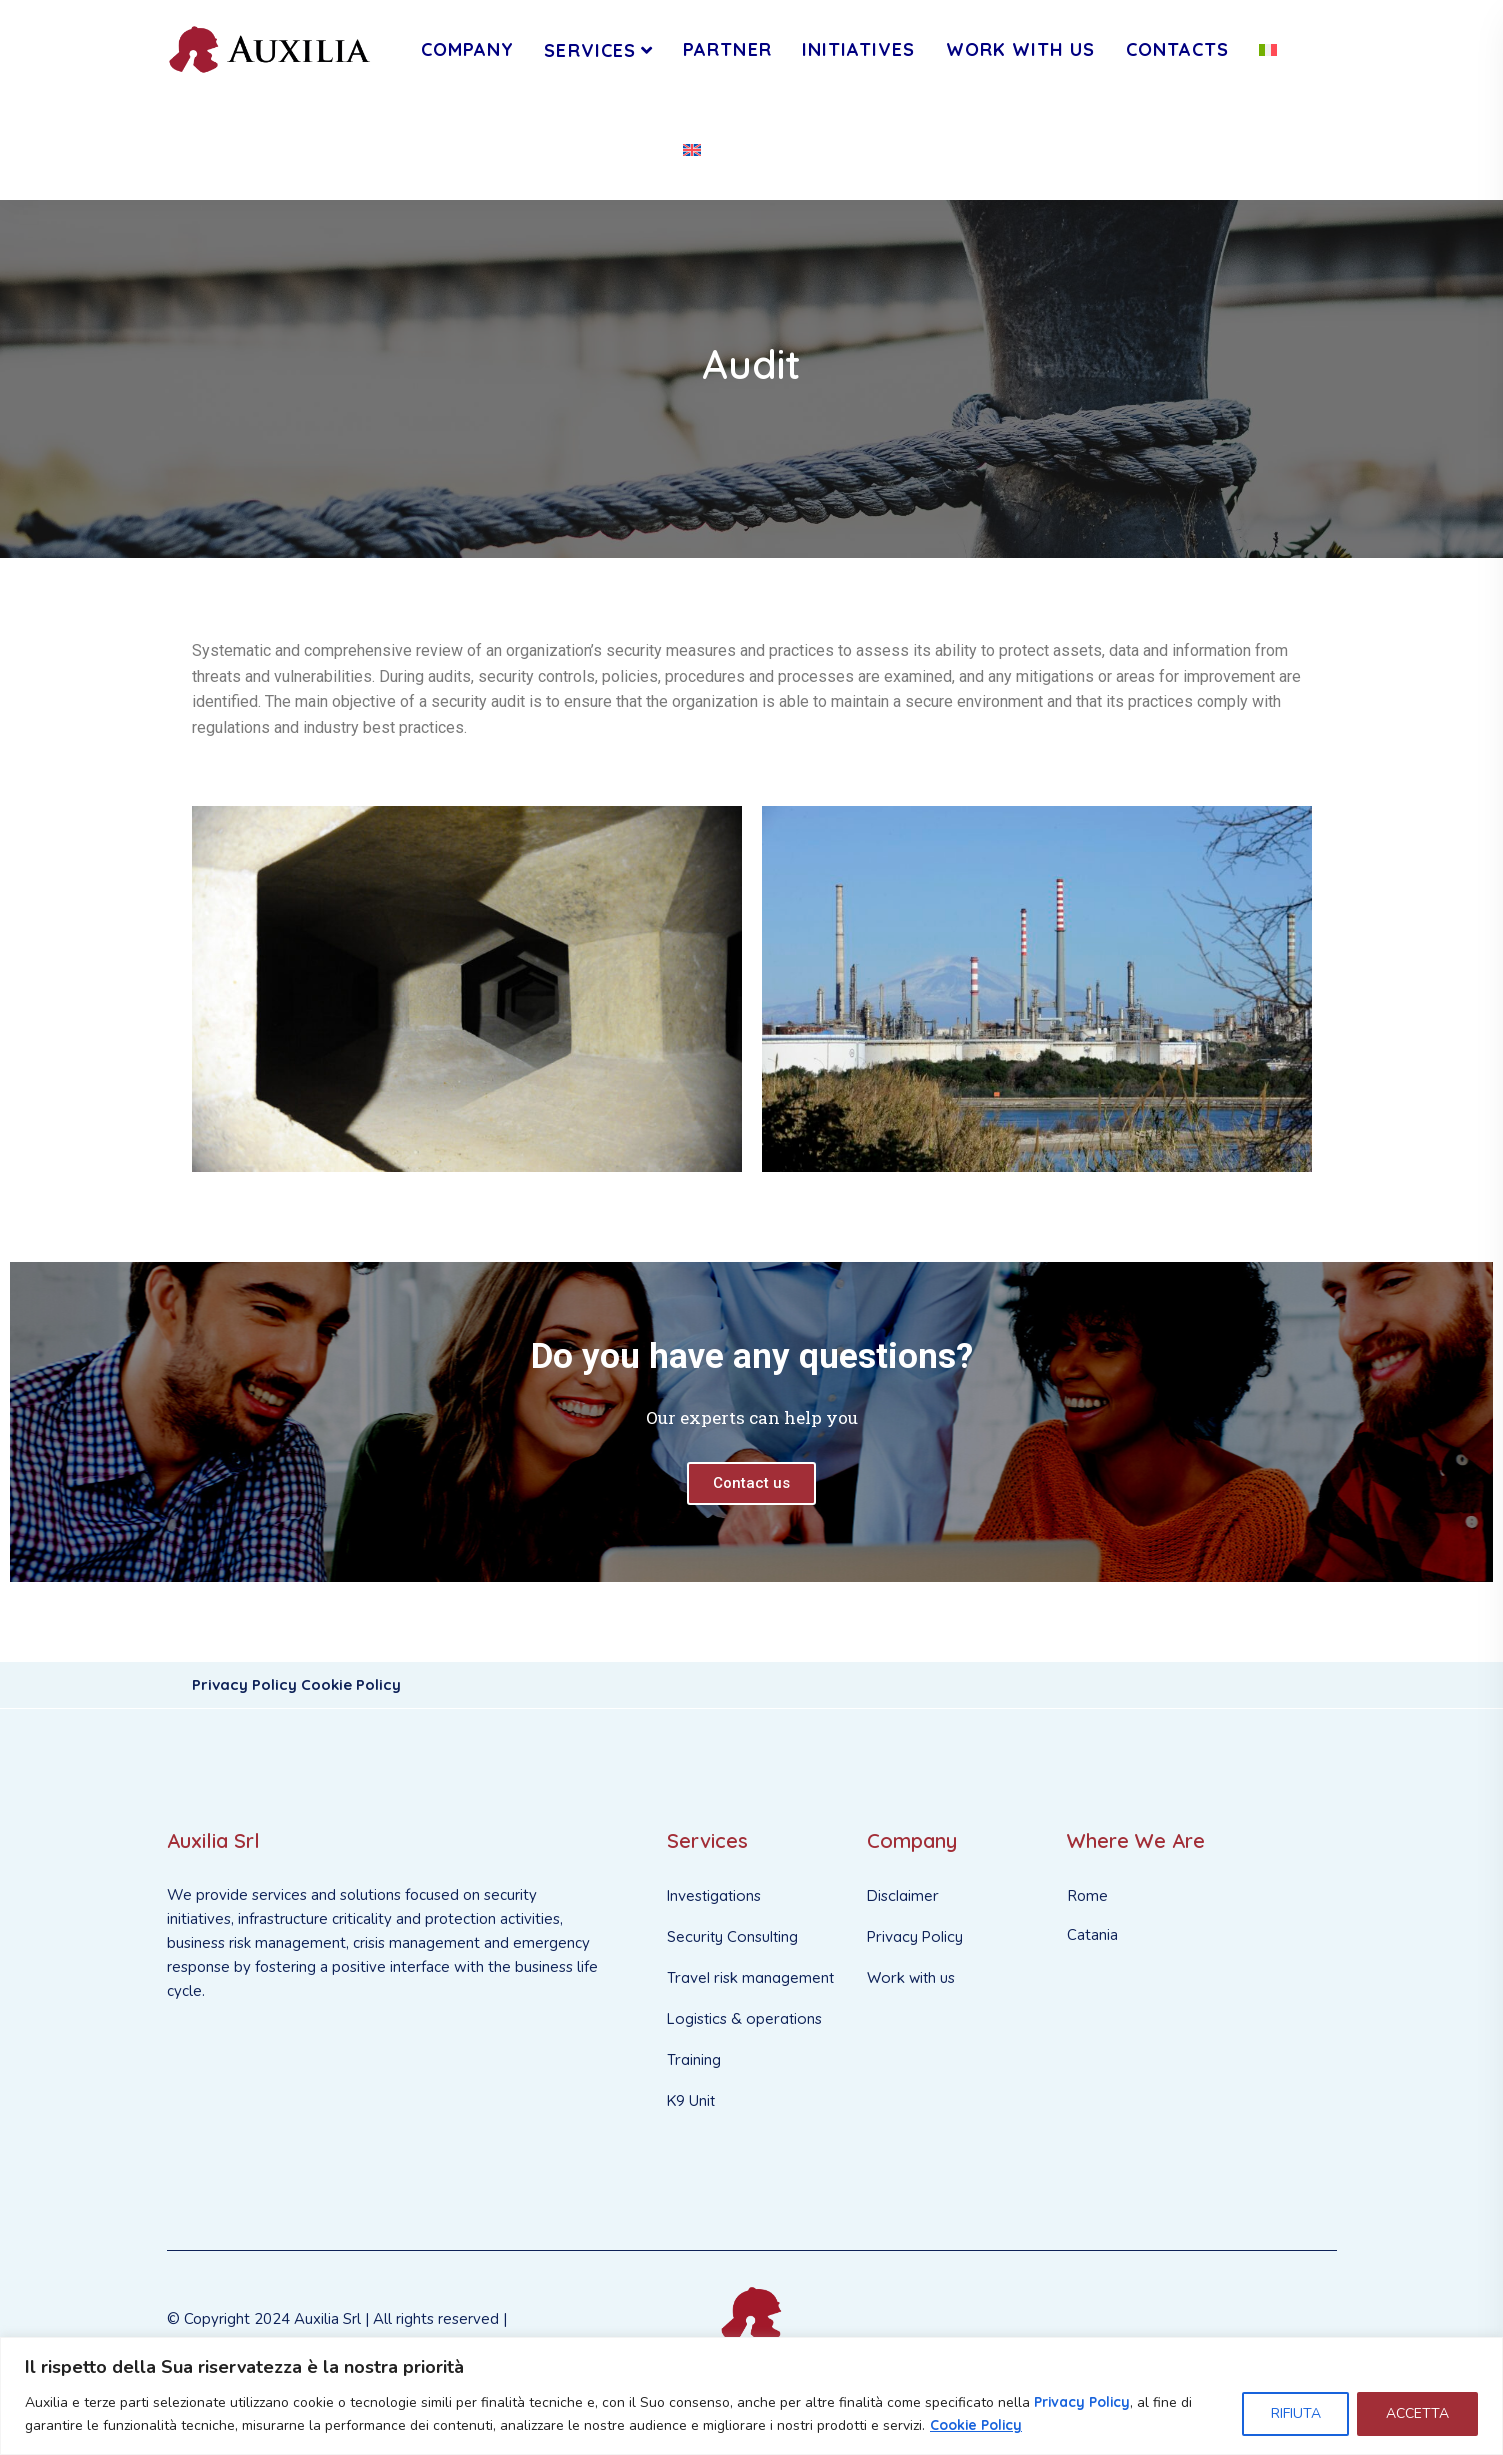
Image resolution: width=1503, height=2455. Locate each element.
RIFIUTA (1295, 2413)
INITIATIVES (859, 49)
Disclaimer (903, 1895)
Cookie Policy (977, 2425)
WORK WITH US (1021, 49)
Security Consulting (732, 1936)
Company (468, 49)
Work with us (911, 1977)
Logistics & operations (744, 2018)
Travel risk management (750, 1977)
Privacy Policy (1083, 2402)
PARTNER (727, 49)
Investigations (714, 1895)
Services (590, 50)
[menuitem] (1268, 50)
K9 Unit (691, 2100)
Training (694, 2059)
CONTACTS (1178, 49)
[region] (751, 2396)
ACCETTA (1417, 2413)
